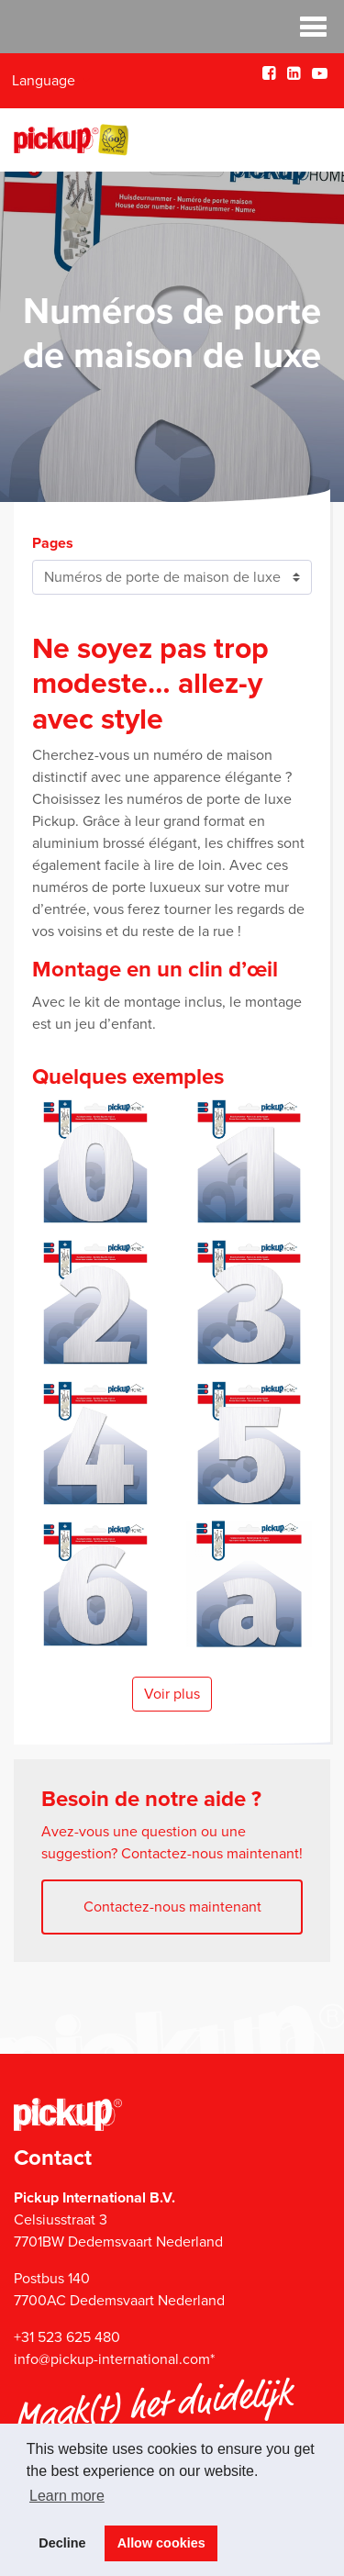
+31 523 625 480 (67, 2337)
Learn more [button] (67, 2496)
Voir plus (172, 1694)
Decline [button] (62, 2543)
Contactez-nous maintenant (172, 1907)
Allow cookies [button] (161, 2543)
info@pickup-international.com (112, 2359)
